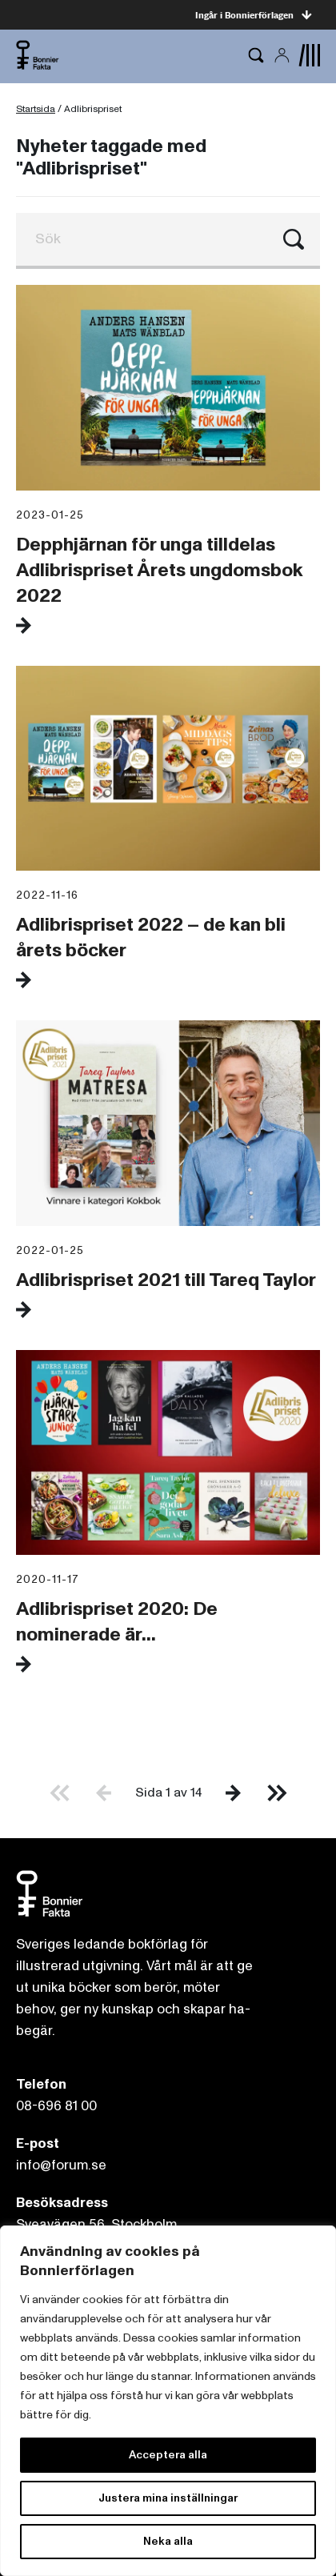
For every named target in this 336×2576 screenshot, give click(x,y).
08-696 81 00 (56, 2106)
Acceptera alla (168, 2454)
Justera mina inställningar (168, 2498)
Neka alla (168, 2541)
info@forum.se (61, 2165)
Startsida (35, 109)
